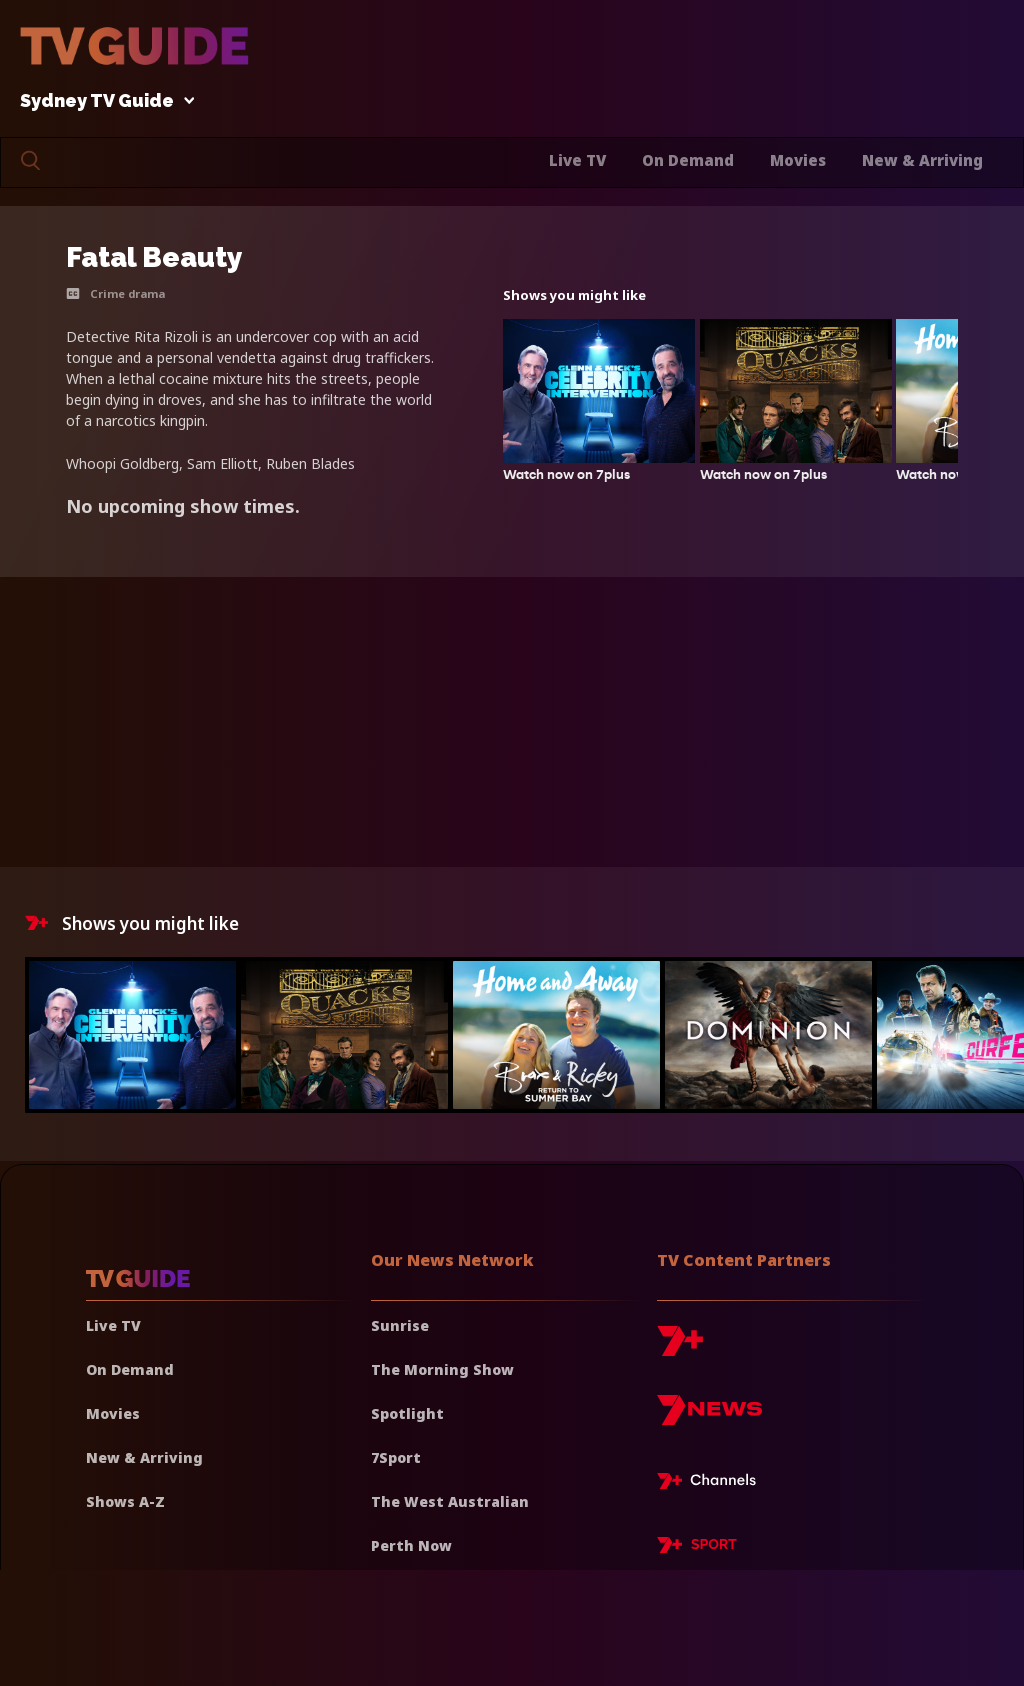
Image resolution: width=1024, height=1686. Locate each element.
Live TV (577, 160)
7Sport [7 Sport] (396, 1457)
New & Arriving (922, 160)
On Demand (688, 160)
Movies (798, 160)
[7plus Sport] (697, 1548)
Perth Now (411, 1545)
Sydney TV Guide (102, 101)
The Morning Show (442, 1369)
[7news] (709, 1417)
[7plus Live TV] (712, 1484)
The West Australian (450, 1501)
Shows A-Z (125, 1501)
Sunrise (400, 1325)
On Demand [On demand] (130, 1369)
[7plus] (680, 1348)
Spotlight (407, 1413)
